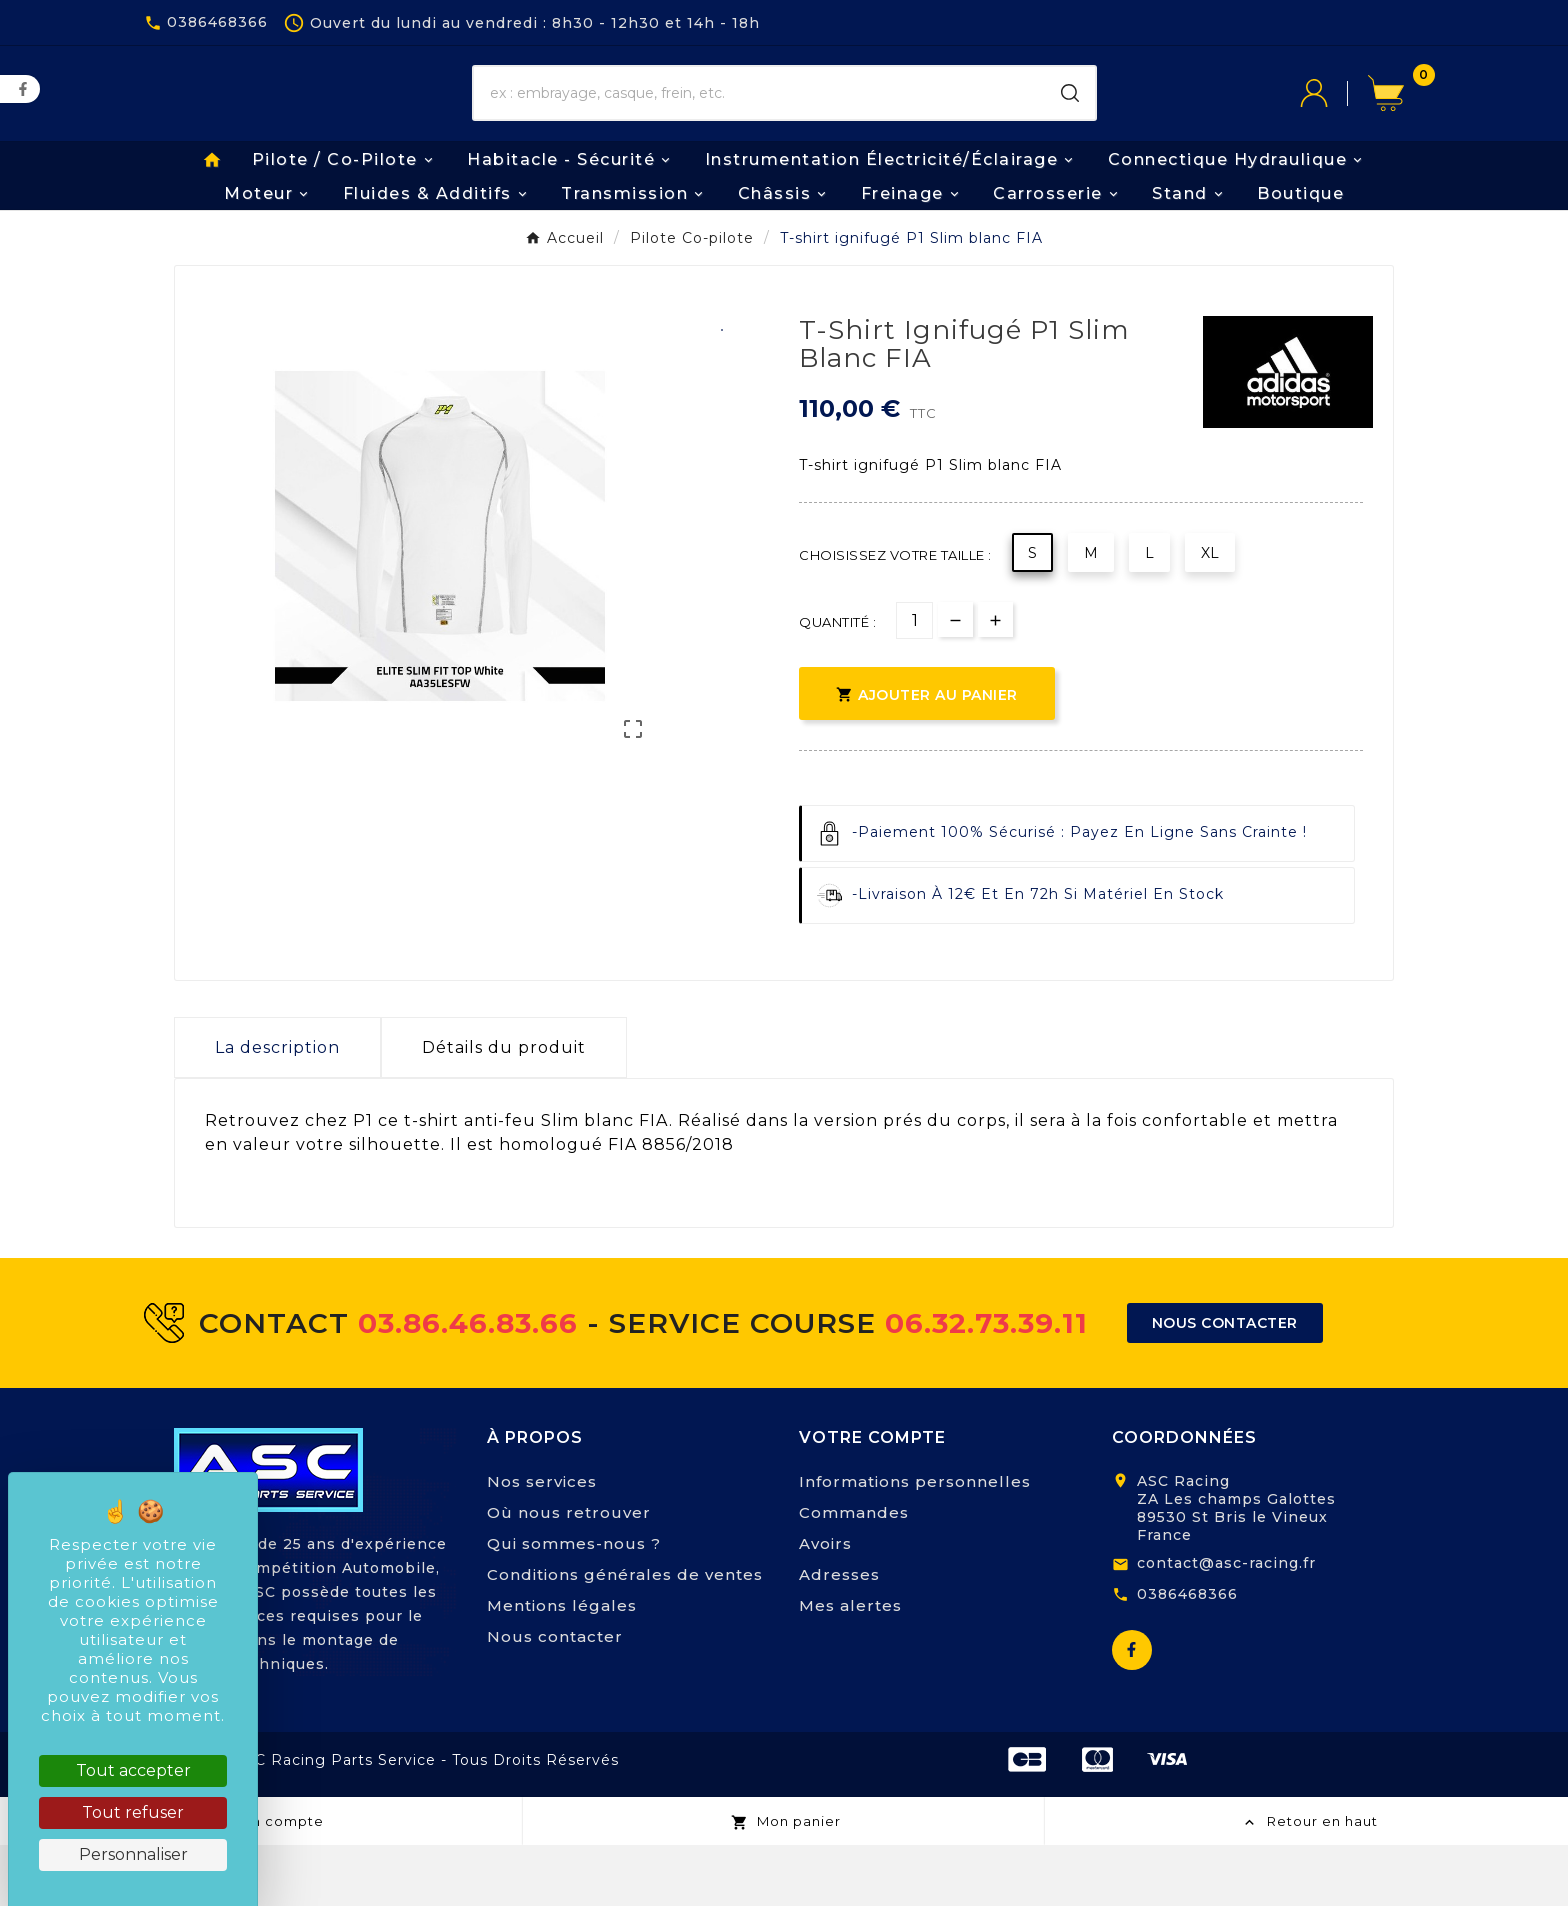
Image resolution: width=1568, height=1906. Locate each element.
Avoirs (825, 1604)
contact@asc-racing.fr (1226, 1624)
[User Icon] (1334, 125)
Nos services (542, 1542)
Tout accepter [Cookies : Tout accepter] (133, 1770)
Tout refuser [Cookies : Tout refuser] (133, 1812)
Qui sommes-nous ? (574, 1604)
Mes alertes (850, 1666)
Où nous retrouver (569, 1573)
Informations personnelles (915, 1542)
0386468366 (1187, 1655)
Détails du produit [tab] (504, 1109)
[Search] (1070, 125)
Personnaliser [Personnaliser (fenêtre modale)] (133, 1854)
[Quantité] (914, 682)
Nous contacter (555, 1697)
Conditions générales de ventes (625, 1635)
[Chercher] (759, 125)
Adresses (839, 1635)
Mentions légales (562, 1666)
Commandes (854, 1573)
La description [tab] (277, 1109)
